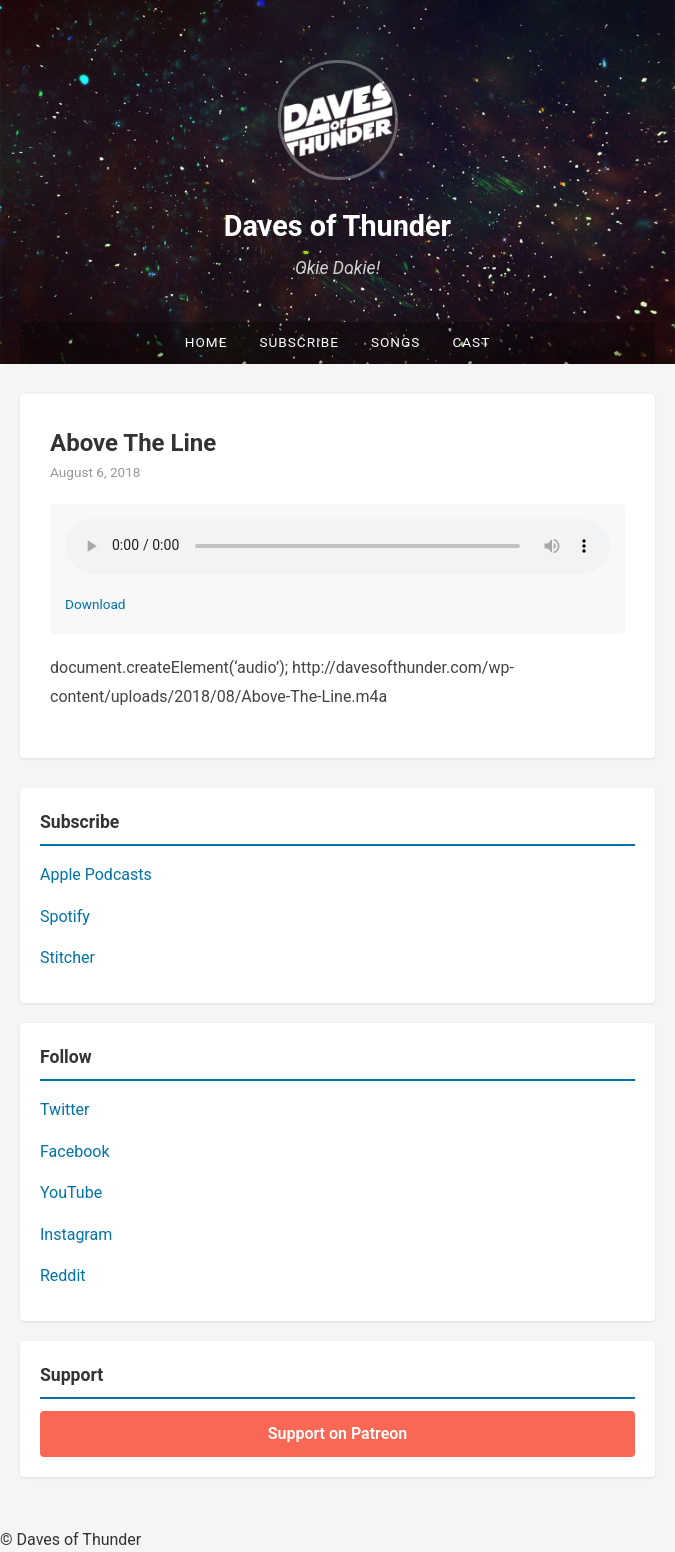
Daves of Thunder (337, 226)
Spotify (65, 916)
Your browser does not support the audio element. (337, 546)
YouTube (71, 1192)
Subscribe (299, 342)
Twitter (64, 1109)
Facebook (74, 1151)
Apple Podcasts (96, 874)
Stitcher (67, 957)
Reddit (63, 1275)
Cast (471, 342)
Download (95, 604)
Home (206, 342)
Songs (395, 342)
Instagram (76, 1234)
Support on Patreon (338, 1433)
